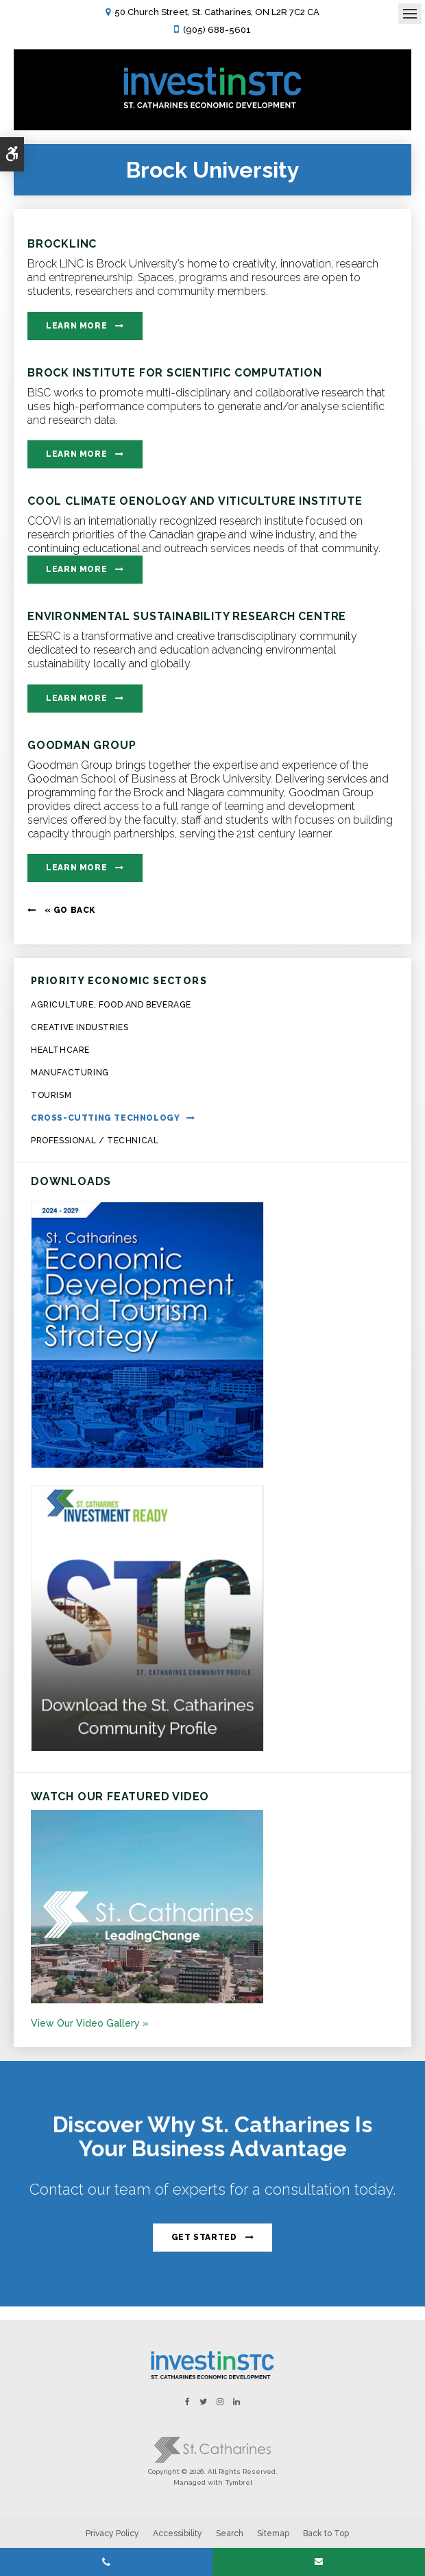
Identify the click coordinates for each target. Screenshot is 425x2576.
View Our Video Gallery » (90, 2023)
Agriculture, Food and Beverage (111, 1005)
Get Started (204, 2237)
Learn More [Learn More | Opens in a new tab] (76, 326)
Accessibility (177, 2533)
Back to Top (326, 2533)
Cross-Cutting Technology (105, 1118)
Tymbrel (238, 2482)
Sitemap (273, 2533)
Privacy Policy (112, 2533)
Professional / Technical (94, 1140)
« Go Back (70, 910)
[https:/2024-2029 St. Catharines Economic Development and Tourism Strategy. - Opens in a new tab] (147, 1464)
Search (229, 2533)
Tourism (51, 1095)
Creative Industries (79, 1027)
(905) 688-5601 (217, 30)
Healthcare (60, 1050)
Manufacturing (70, 1072)
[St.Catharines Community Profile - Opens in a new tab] (147, 1748)
